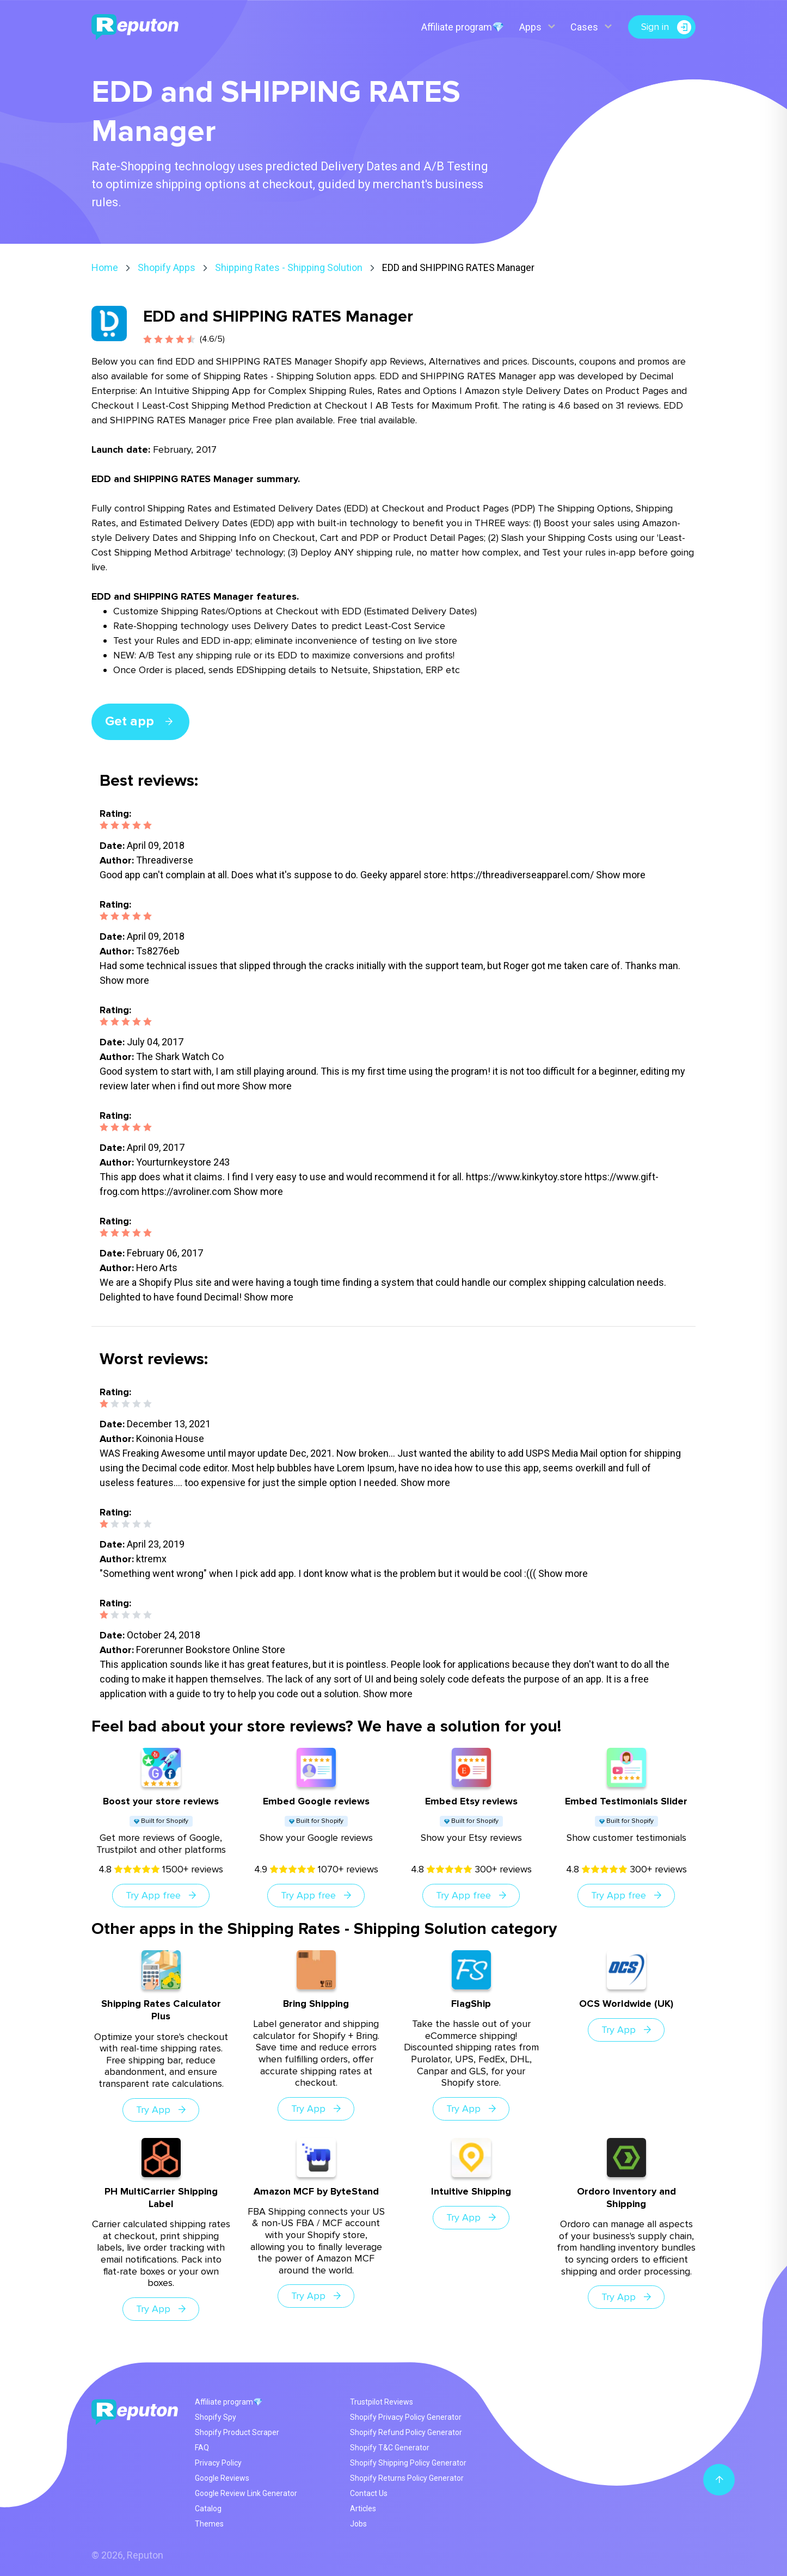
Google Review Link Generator (246, 2493)
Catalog (208, 2508)
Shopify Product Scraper (237, 2432)
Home (104, 267)
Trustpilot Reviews (381, 2402)
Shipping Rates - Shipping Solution (288, 267)
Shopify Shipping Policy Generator (408, 2462)
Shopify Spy (215, 2417)
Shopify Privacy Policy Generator (406, 2417)
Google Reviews (222, 2478)
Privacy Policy (218, 2462)
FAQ (202, 2447)
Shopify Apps (166, 267)
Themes (209, 2523)
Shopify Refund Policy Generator (406, 2432)
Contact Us (369, 2493)
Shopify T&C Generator (389, 2447)
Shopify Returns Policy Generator (407, 2478)
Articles (363, 2508)
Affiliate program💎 (462, 27)
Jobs (358, 2523)
